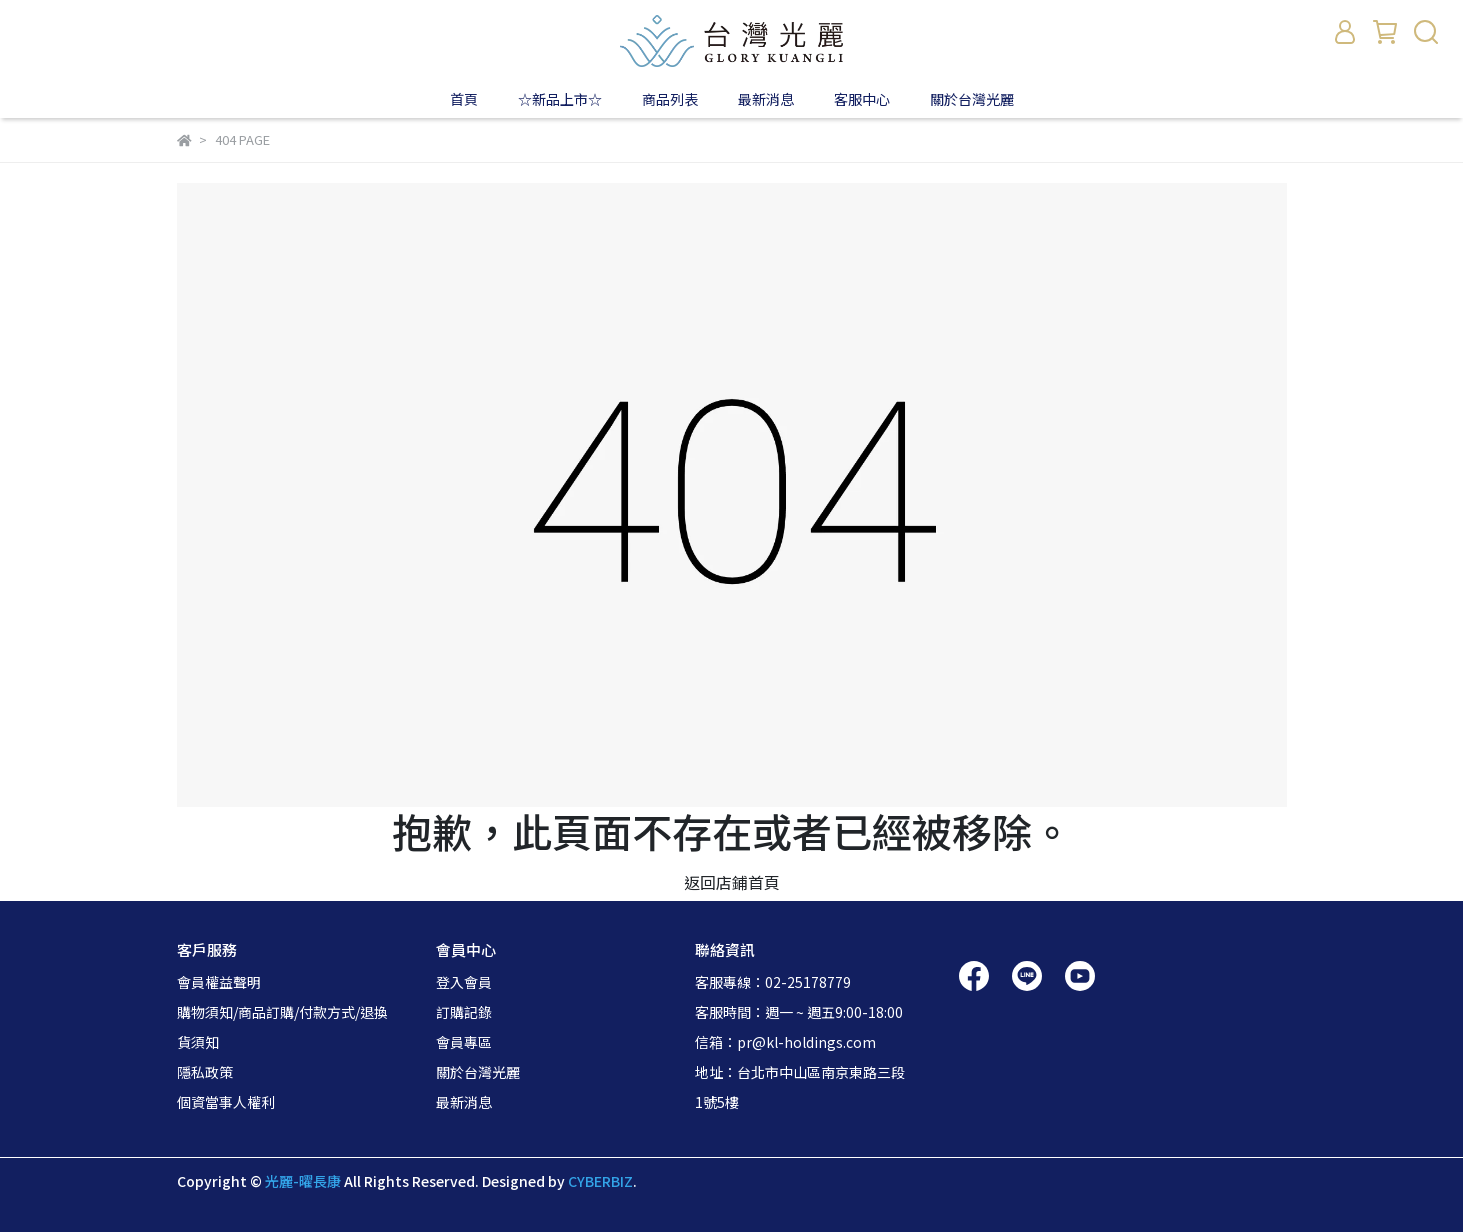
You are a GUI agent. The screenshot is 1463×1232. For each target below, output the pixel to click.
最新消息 (464, 1102)
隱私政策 (205, 1072)
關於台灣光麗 (972, 99)
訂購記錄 (464, 1012)
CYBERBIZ (600, 1181)
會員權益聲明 (219, 982)
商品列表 (670, 99)
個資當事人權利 (226, 1102)
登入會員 (464, 982)
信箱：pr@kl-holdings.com (785, 1042)
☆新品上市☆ (560, 99)
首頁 (464, 99)
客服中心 (862, 99)
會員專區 (464, 1042)
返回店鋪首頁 (732, 882)
